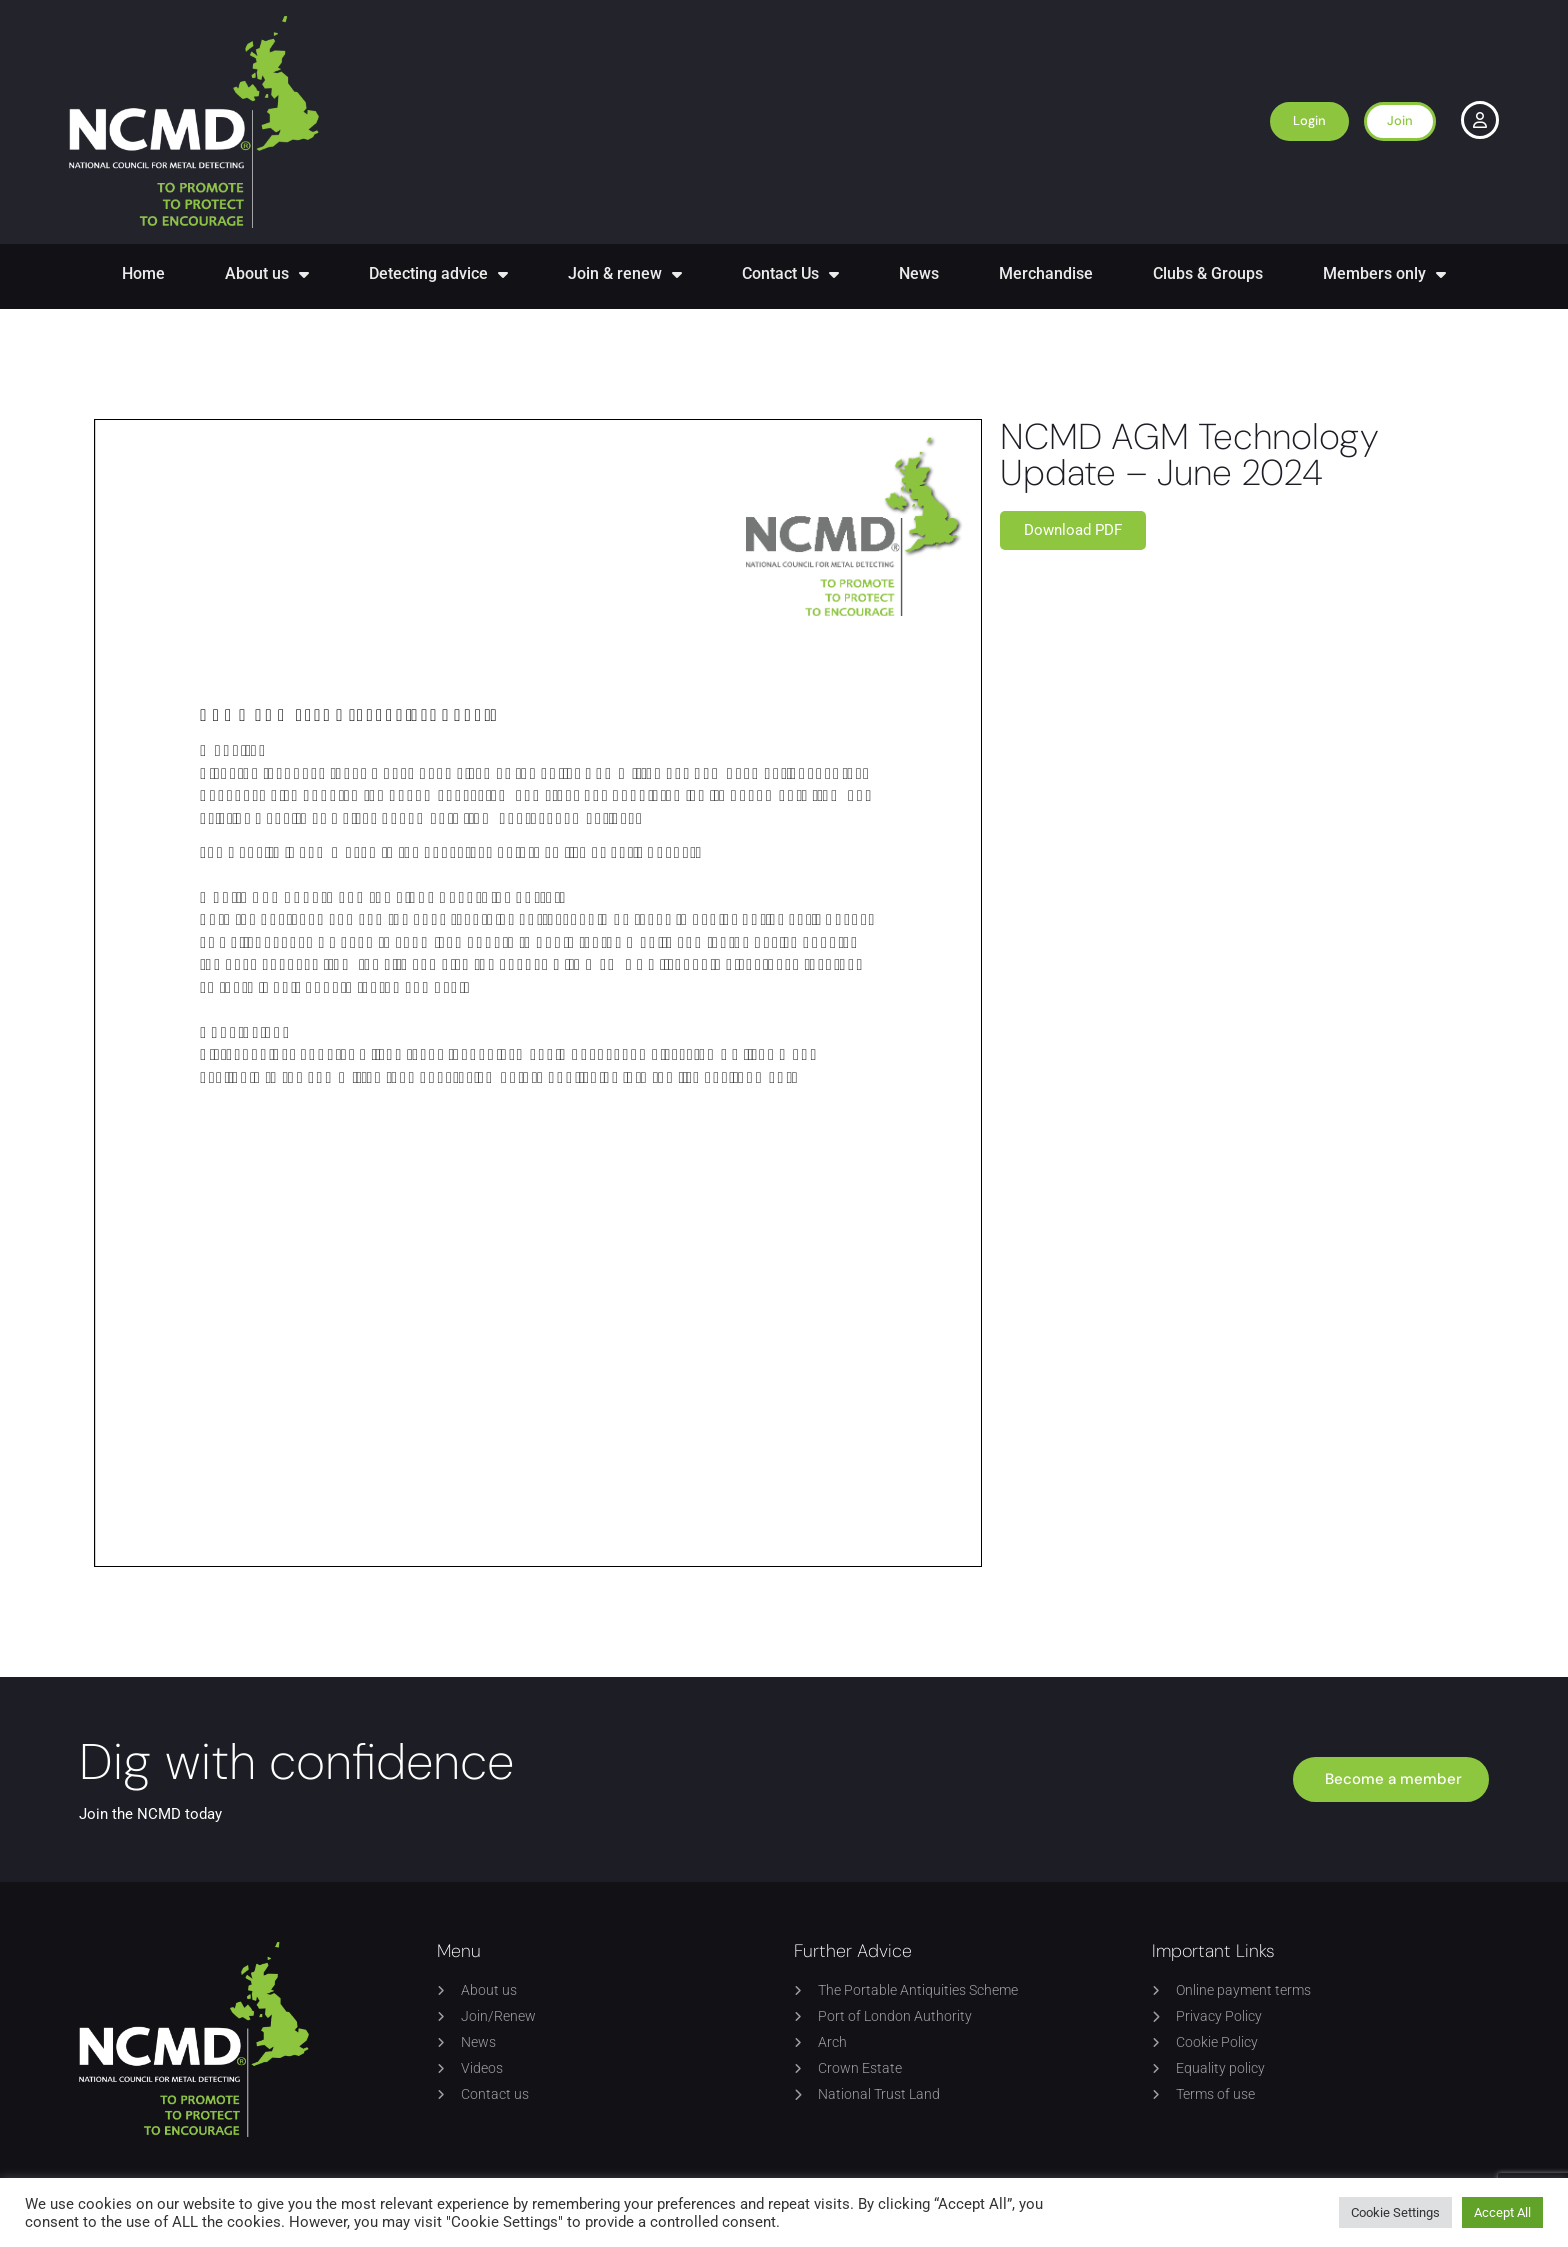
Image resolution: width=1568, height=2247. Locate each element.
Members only (1384, 274)
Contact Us (790, 274)
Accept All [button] (1502, 2212)
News (919, 273)
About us (267, 274)
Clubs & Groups (1208, 273)
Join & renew (625, 274)
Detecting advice (438, 274)
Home (143, 273)
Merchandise (1046, 273)
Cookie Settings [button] (1395, 2212)
